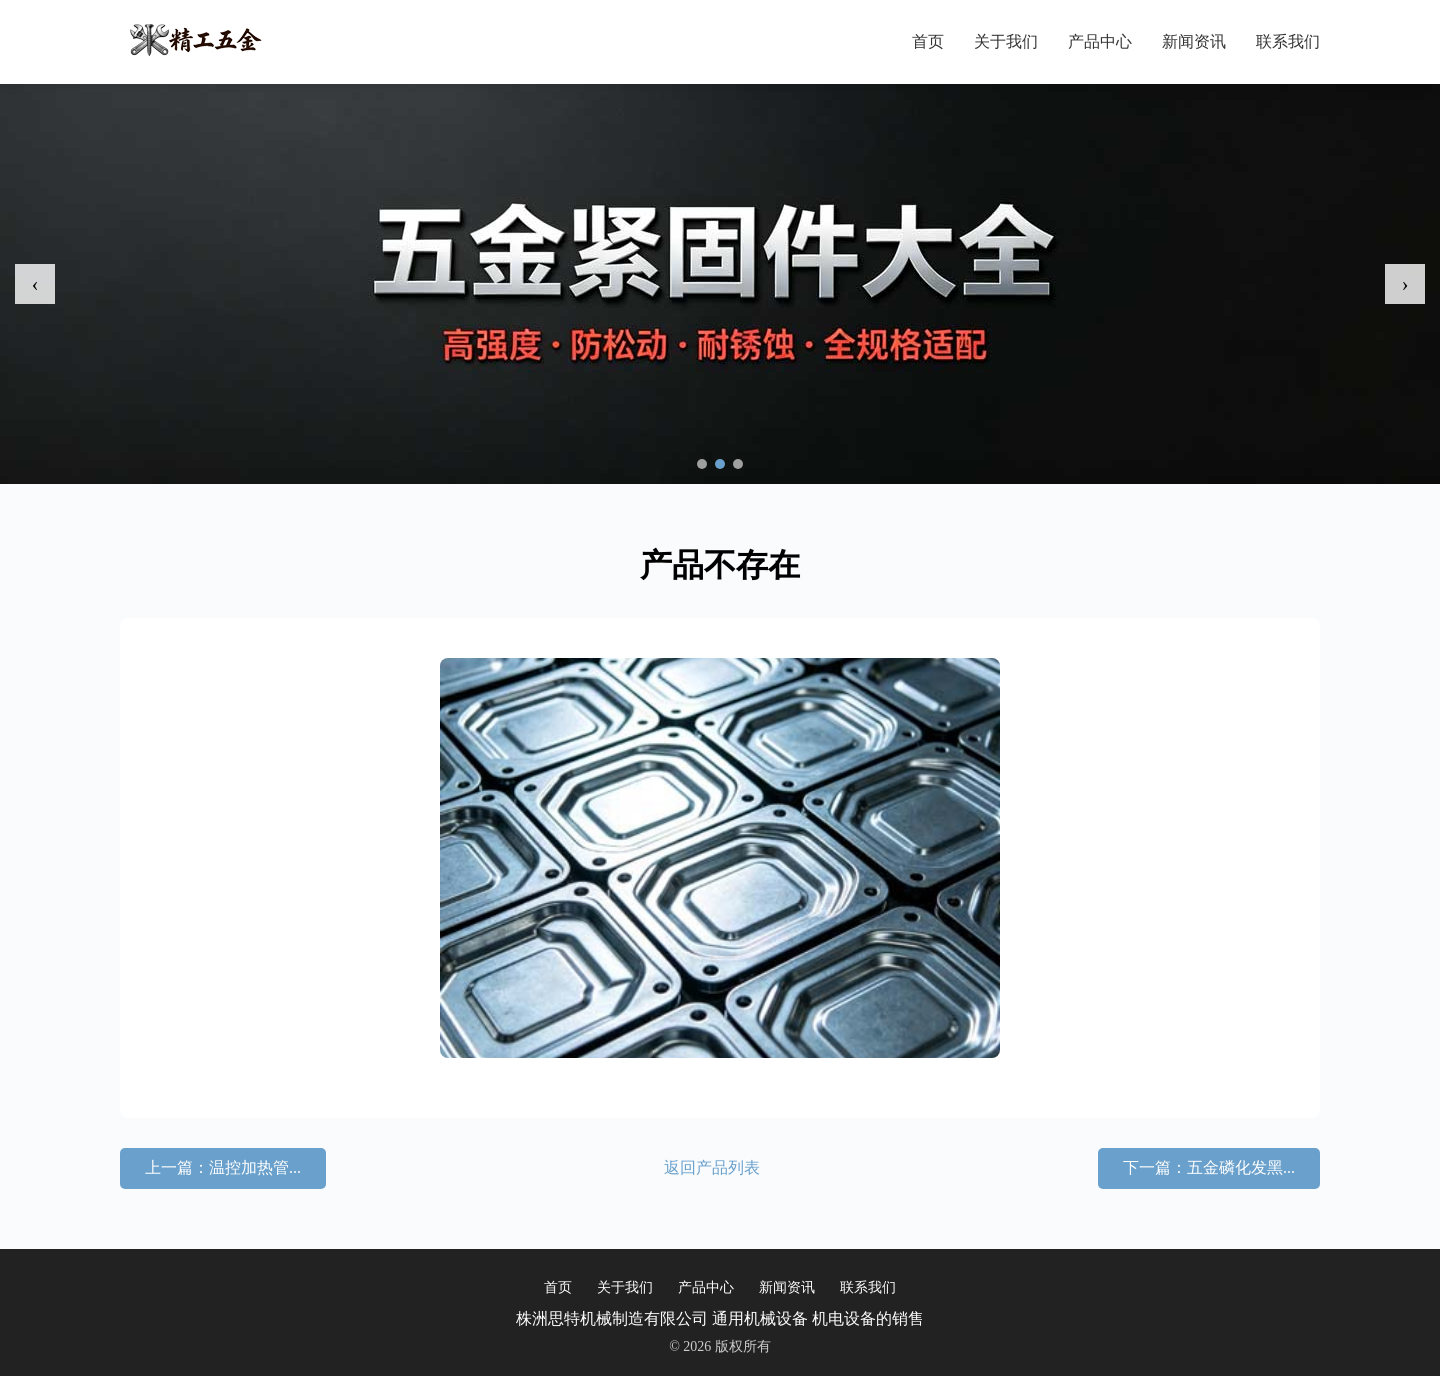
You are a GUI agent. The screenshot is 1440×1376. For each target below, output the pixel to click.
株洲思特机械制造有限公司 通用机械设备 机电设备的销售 (720, 1318)
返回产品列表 (712, 1167)
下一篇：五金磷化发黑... (1209, 1167)
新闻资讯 (1194, 41)
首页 (928, 41)
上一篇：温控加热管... (223, 1167)
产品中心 (1100, 41)
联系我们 (1288, 41)
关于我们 (1006, 41)
